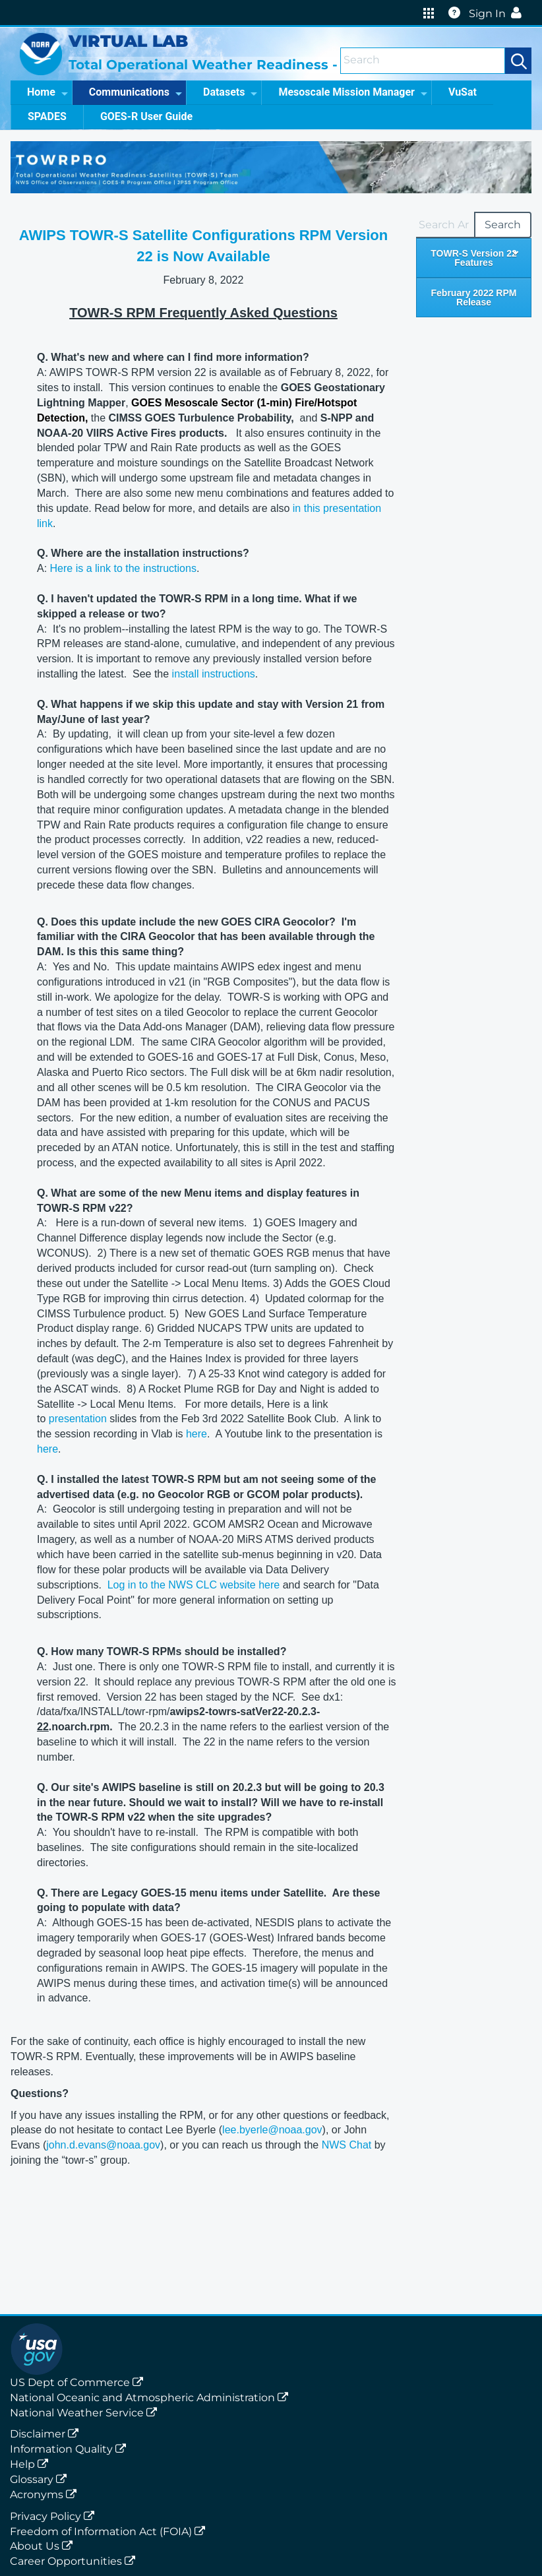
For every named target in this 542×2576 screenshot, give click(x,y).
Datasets (230, 92)
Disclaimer (47, 2434)
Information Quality (70, 2449)
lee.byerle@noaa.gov (272, 2129)
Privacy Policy (55, 2516)
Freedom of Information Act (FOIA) (110, 2531)
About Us (44, 2546)
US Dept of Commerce (79, 2382)
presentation (78, 1418)
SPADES (47, 116)
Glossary (41, 2479)
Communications (135, 92)
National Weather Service (86, 2412)
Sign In (498, 13)
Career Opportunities (75, 2561)
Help (31, 2464)
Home (47, 92)
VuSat (462, 92)
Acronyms (46, 2494)
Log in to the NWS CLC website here (193, 1584)
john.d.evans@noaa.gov (103, 2145)
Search (503, 224)
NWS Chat (347, 2145)
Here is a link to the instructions (123, 568)
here (196, 1433)
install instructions (213, 673)
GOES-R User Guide (146, 116)
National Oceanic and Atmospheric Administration (151, 2397)
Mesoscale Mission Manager (352, 92)
